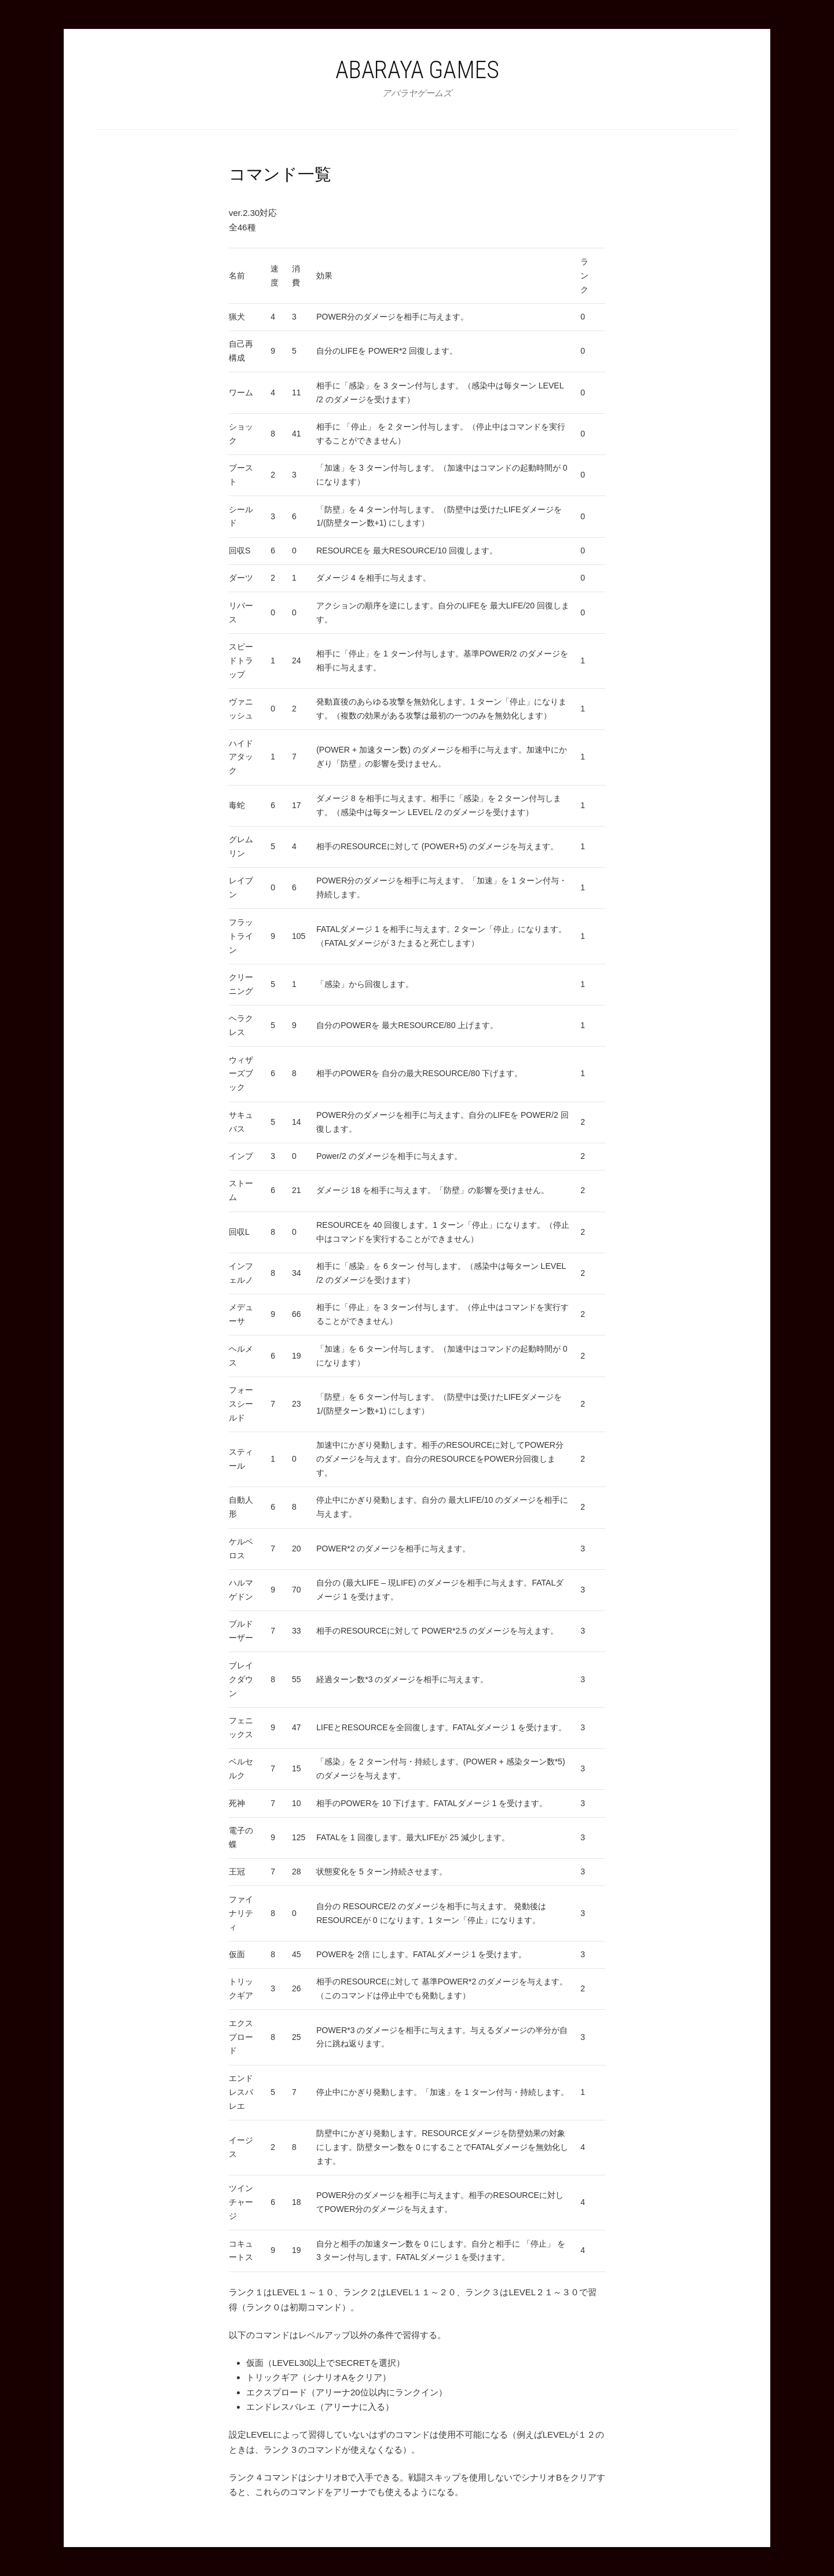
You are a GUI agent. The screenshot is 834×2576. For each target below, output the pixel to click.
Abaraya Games (417, 70)
